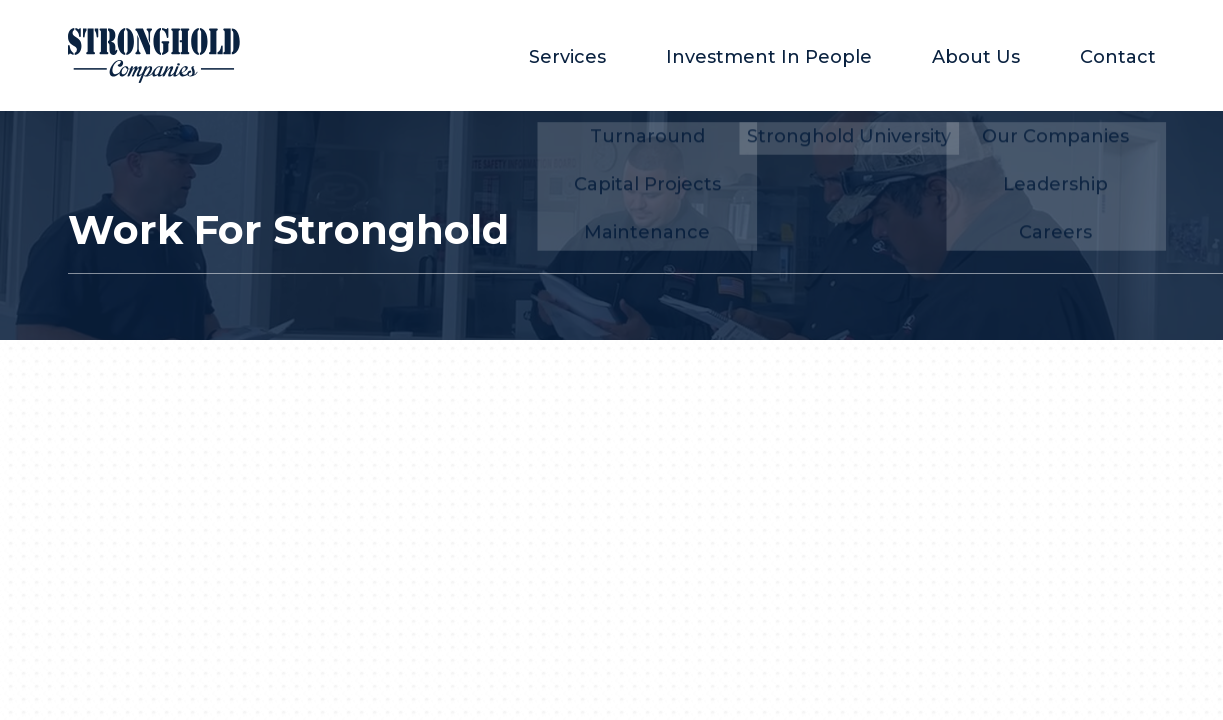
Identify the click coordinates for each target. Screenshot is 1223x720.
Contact (1118, 57)
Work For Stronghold (288, 230)
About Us (976, 57)
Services (567, 57)
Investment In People (769, 57)
